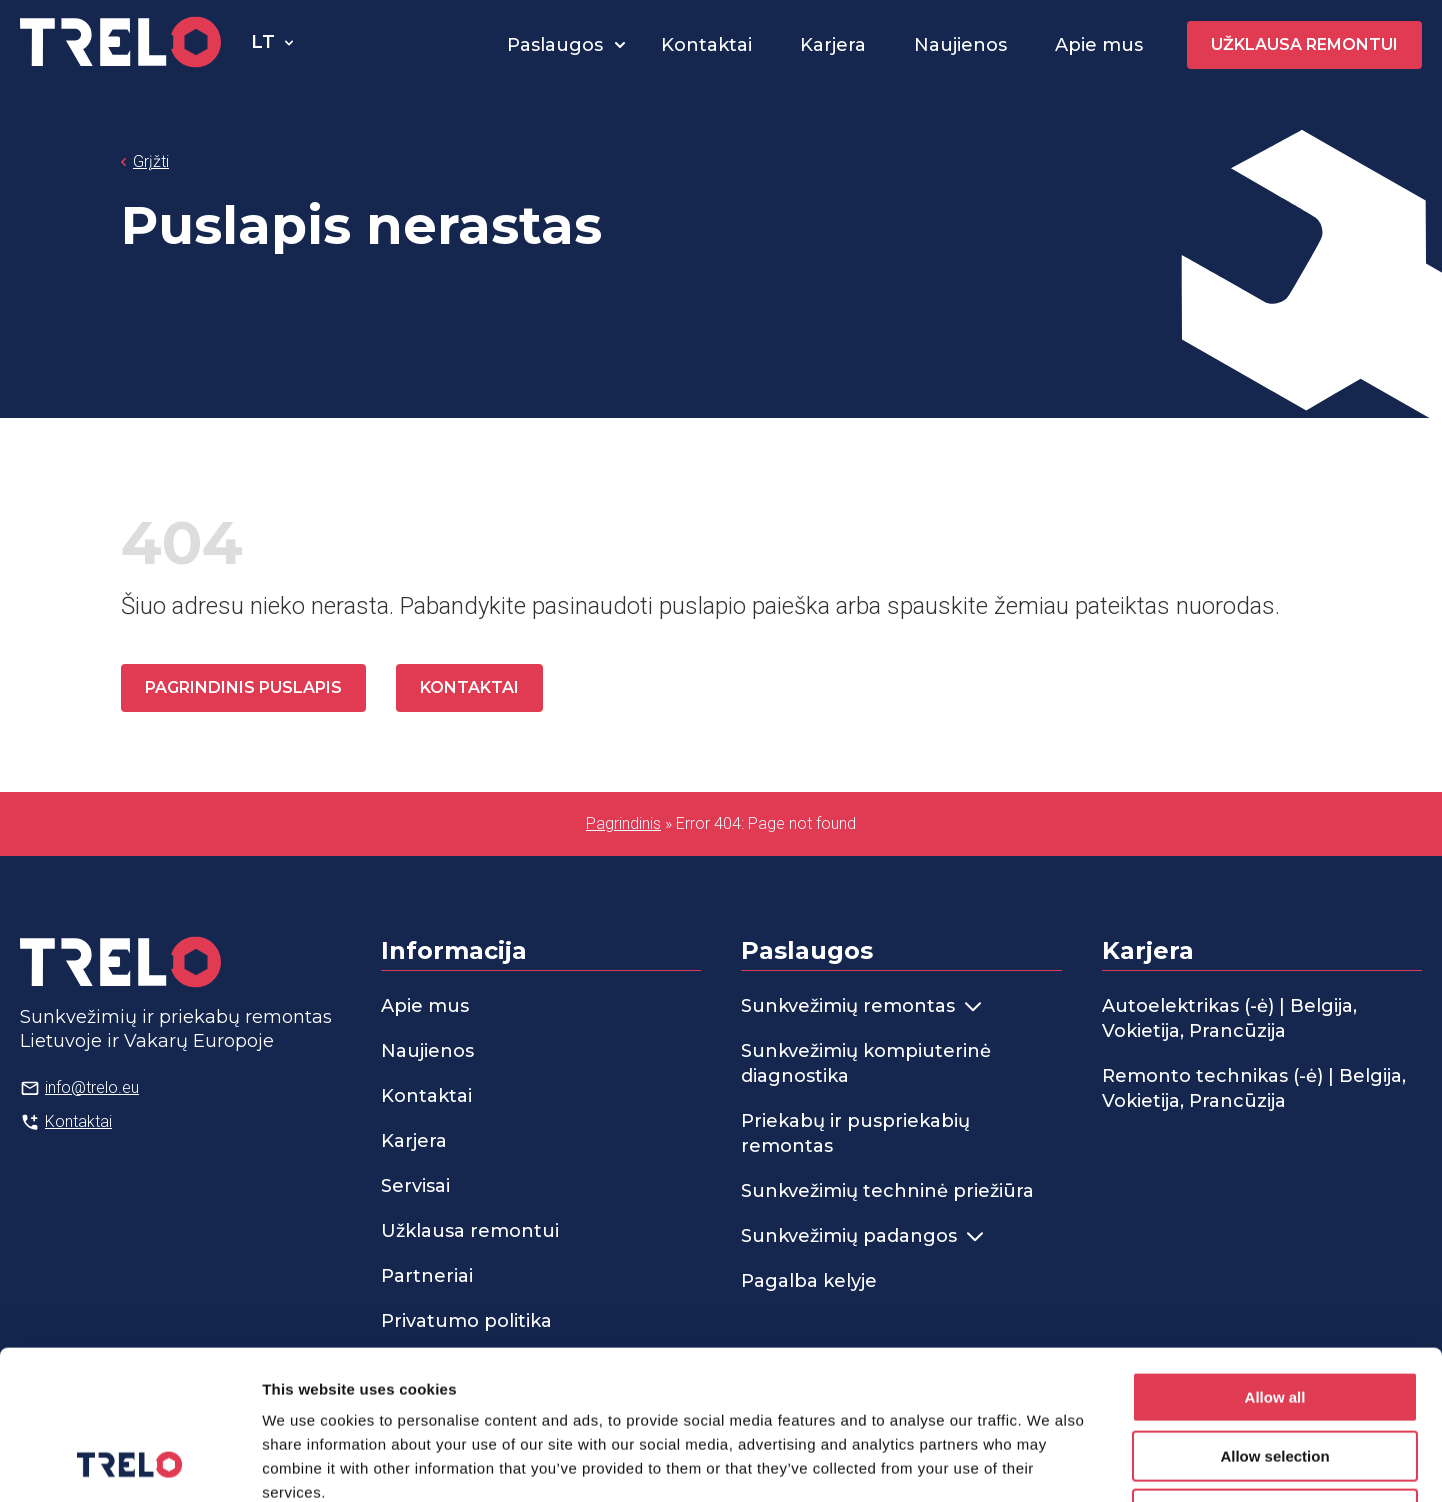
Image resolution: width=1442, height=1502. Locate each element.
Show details (1049, 1462)
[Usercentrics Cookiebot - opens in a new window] (129, 1463)
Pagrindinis (623, 823)
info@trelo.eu (92, 1087)
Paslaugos (555, 45)
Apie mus (1099, 45)
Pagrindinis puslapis (243, 687)
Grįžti (151, 161)
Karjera (833, 45)
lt (263, 42)
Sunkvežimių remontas (861, 1006)
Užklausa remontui (1304, 44)
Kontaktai (706, 45)
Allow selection (1274, 1316)
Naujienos (960, 45)
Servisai (415, 1186)
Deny (1275, 1374)
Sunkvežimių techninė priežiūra (887, 1191)
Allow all (1275, 1257)
